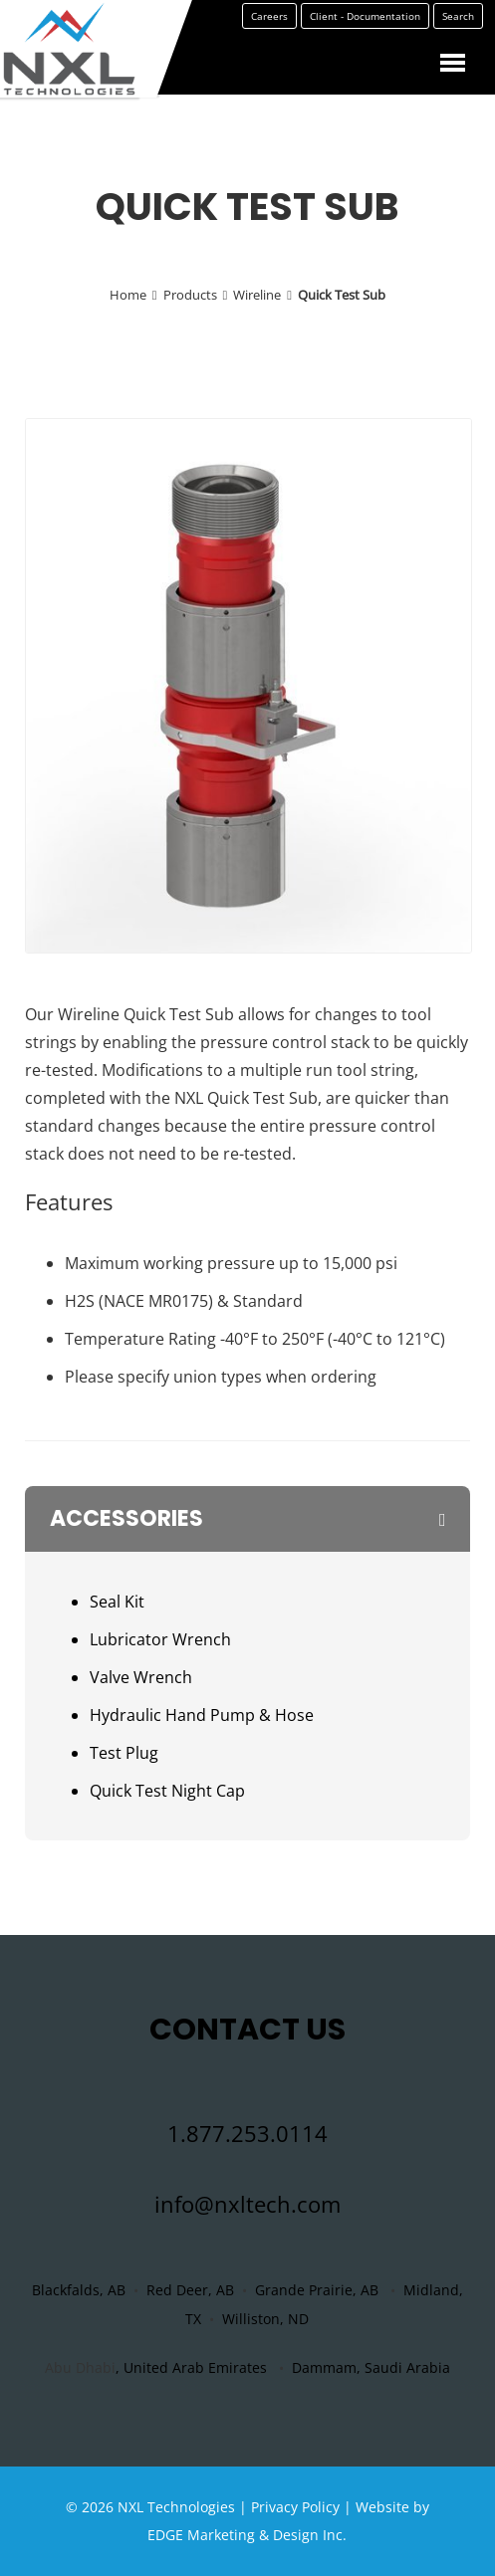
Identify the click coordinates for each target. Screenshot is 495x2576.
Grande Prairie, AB (316, 2289)
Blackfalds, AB (78, 2289)
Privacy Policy (295, 2506)
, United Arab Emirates (191, 2367)
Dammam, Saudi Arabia (371, 2367)
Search (458, 30)
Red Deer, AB (190, 2289)
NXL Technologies (176, 2506)
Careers (269, 30)
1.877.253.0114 (247, 2133)
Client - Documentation (365, 30)
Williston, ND (265, 2318)
